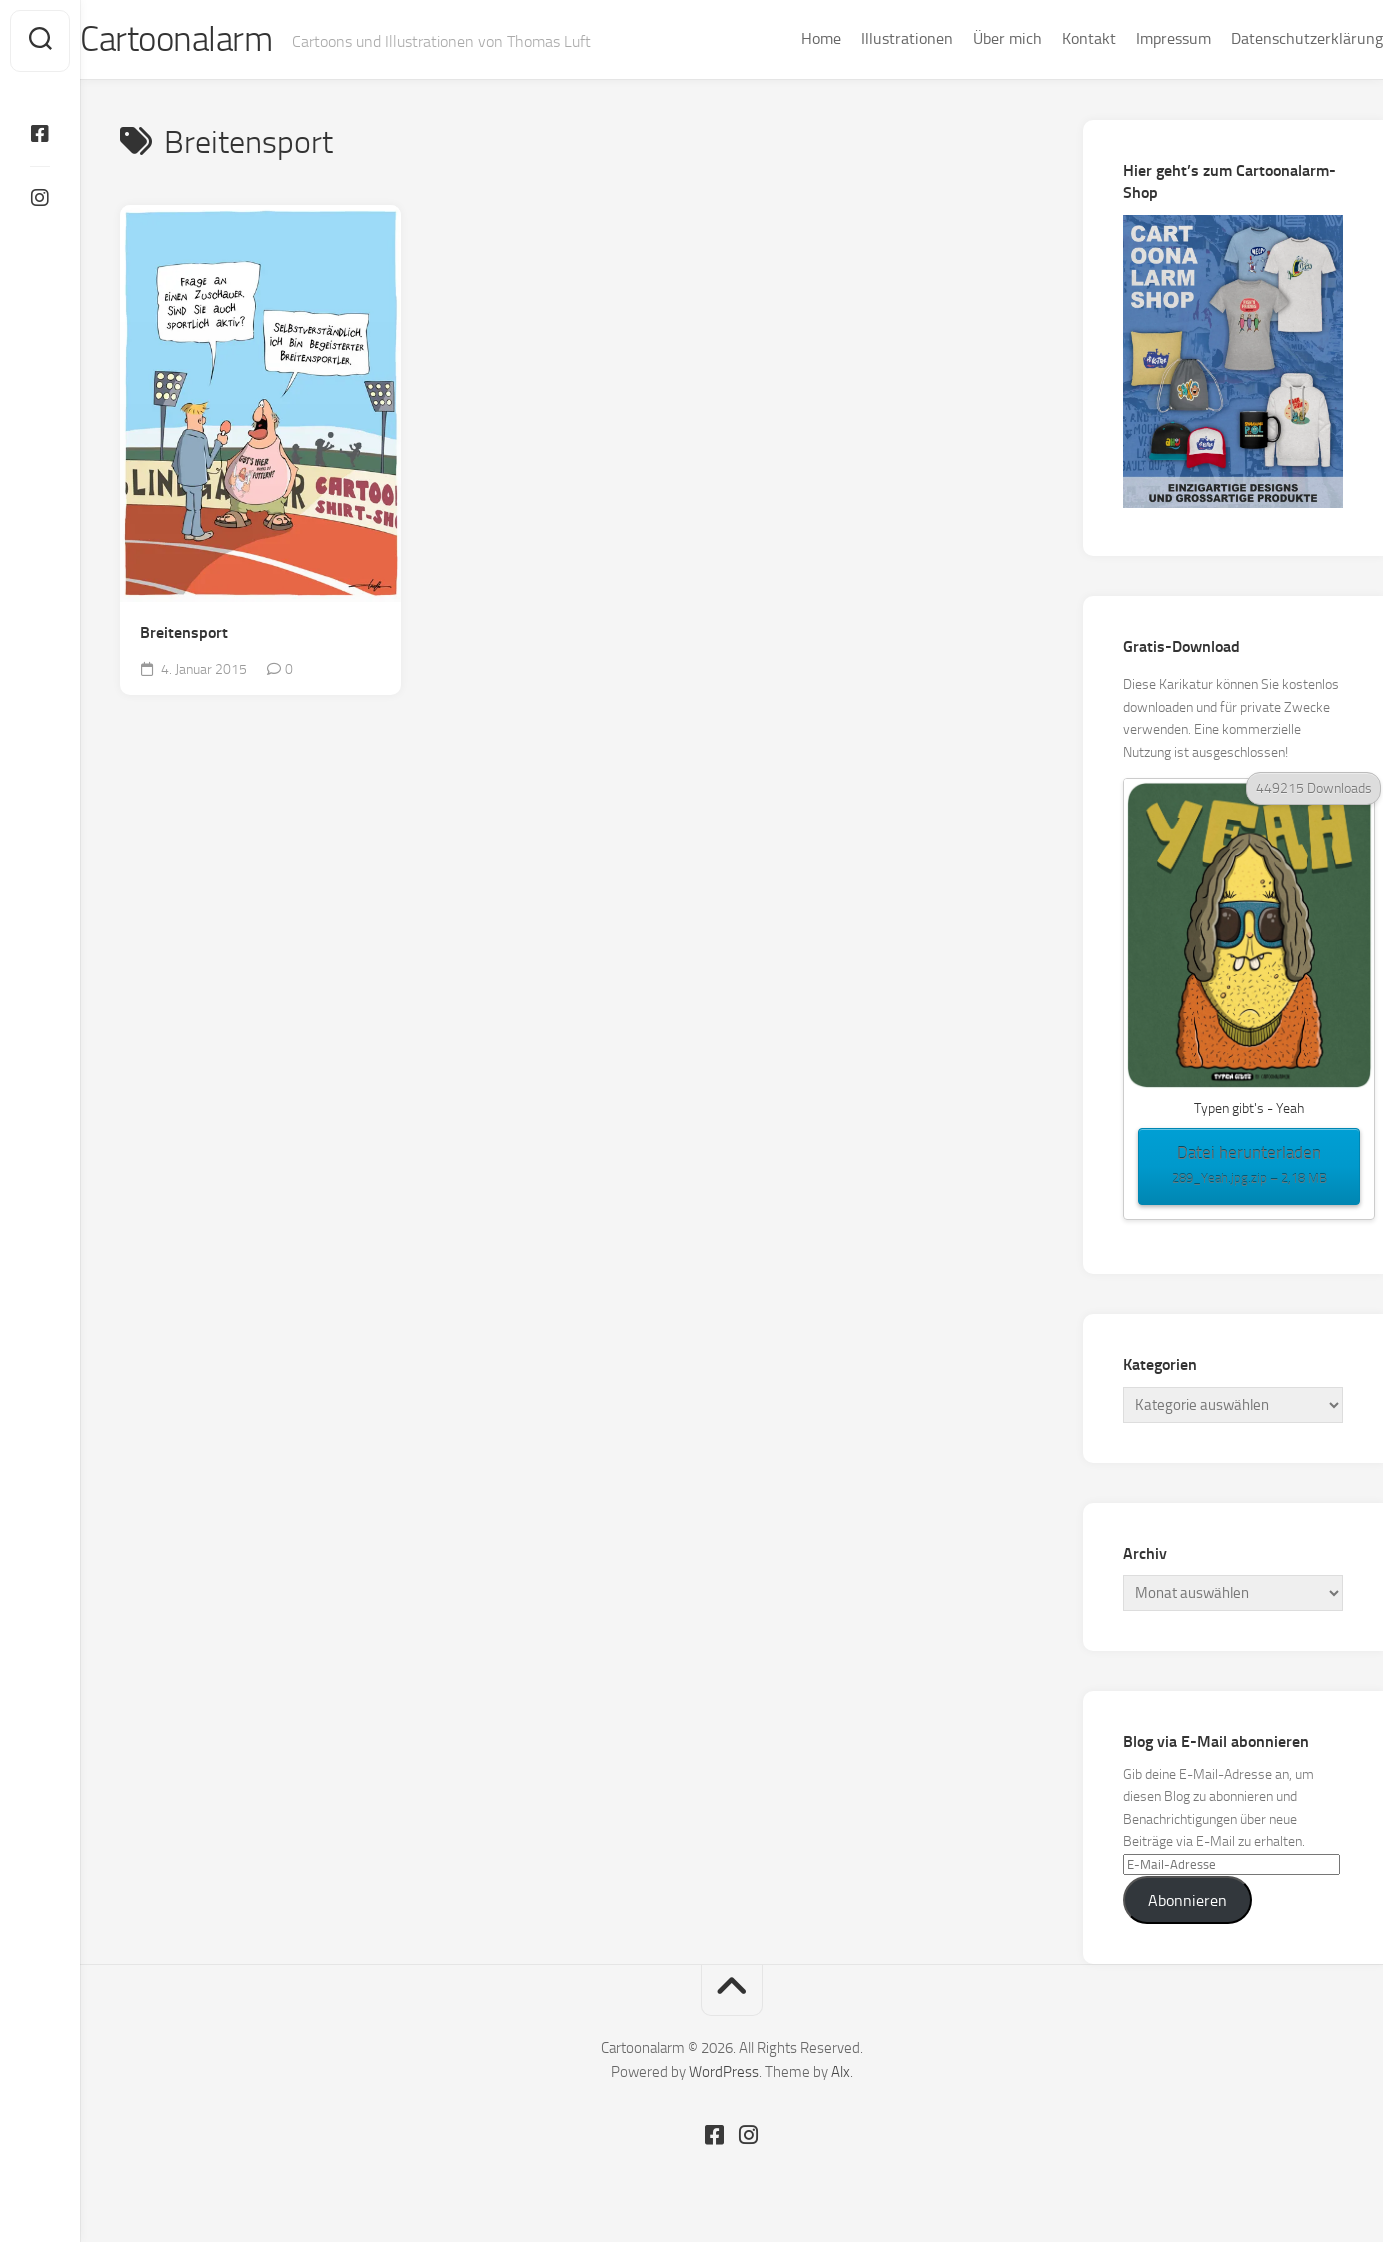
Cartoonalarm (219, 41)
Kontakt (1049, 38)
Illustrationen (867, 38)
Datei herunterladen (1249, 1169)
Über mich (967, 38)
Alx (840, 2074)
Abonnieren (1187, 1902)
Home (781, 38)
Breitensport (184, 635)
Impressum (1133, 38)
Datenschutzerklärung (1267, 38)
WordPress (724, 2074)
